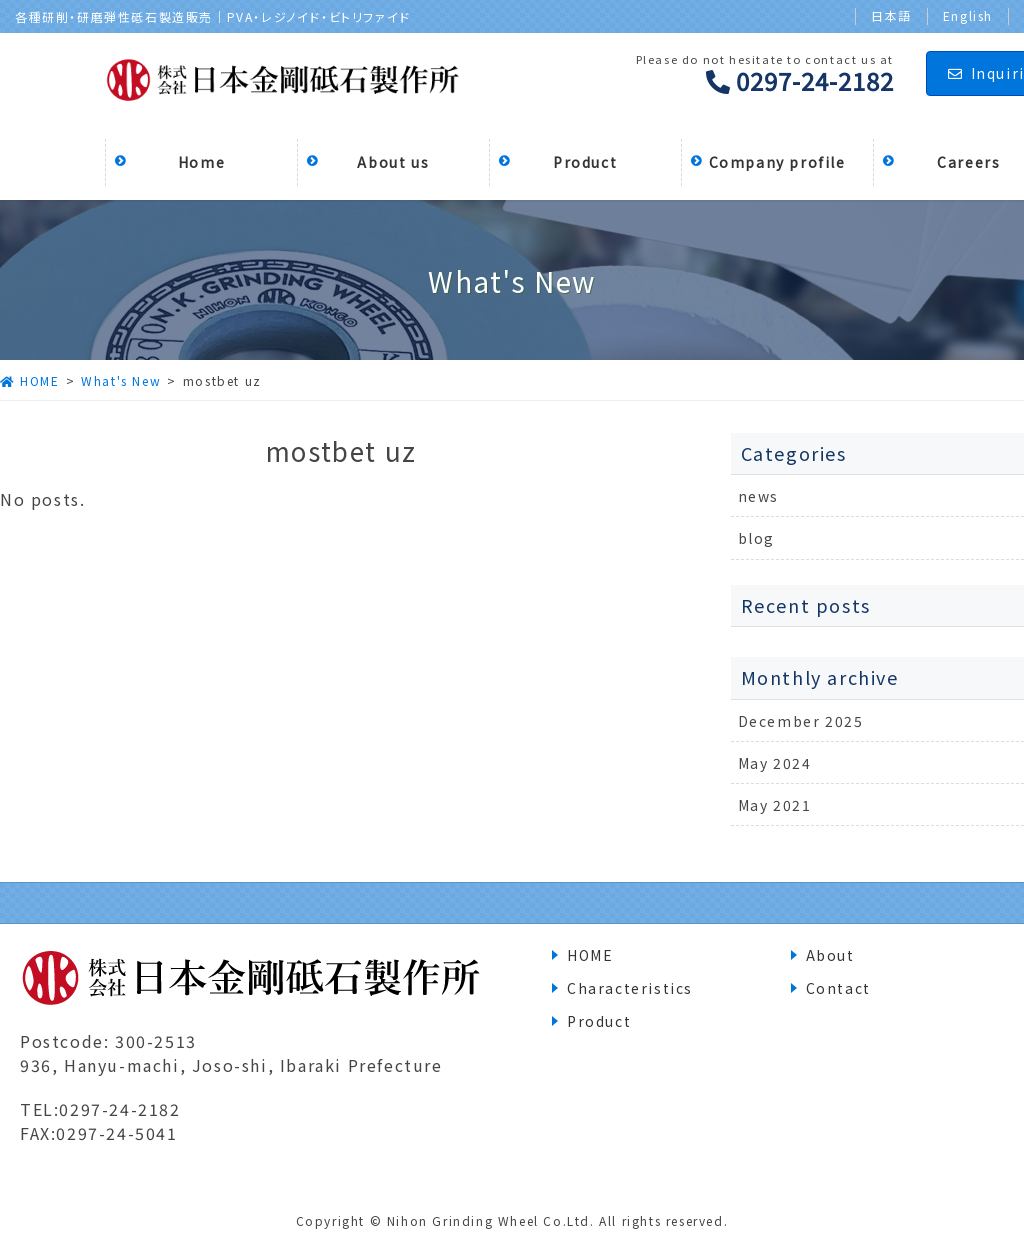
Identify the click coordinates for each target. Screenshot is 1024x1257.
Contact (838, 988)
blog (756, 538)
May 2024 (775, 763)
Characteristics (630, 988)
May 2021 (775, 805)
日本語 (891, 16)
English (968, 16)
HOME (590, 955)
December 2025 (801, 721)
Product (599, 1021)
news (758, 496)
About (830, 955)
